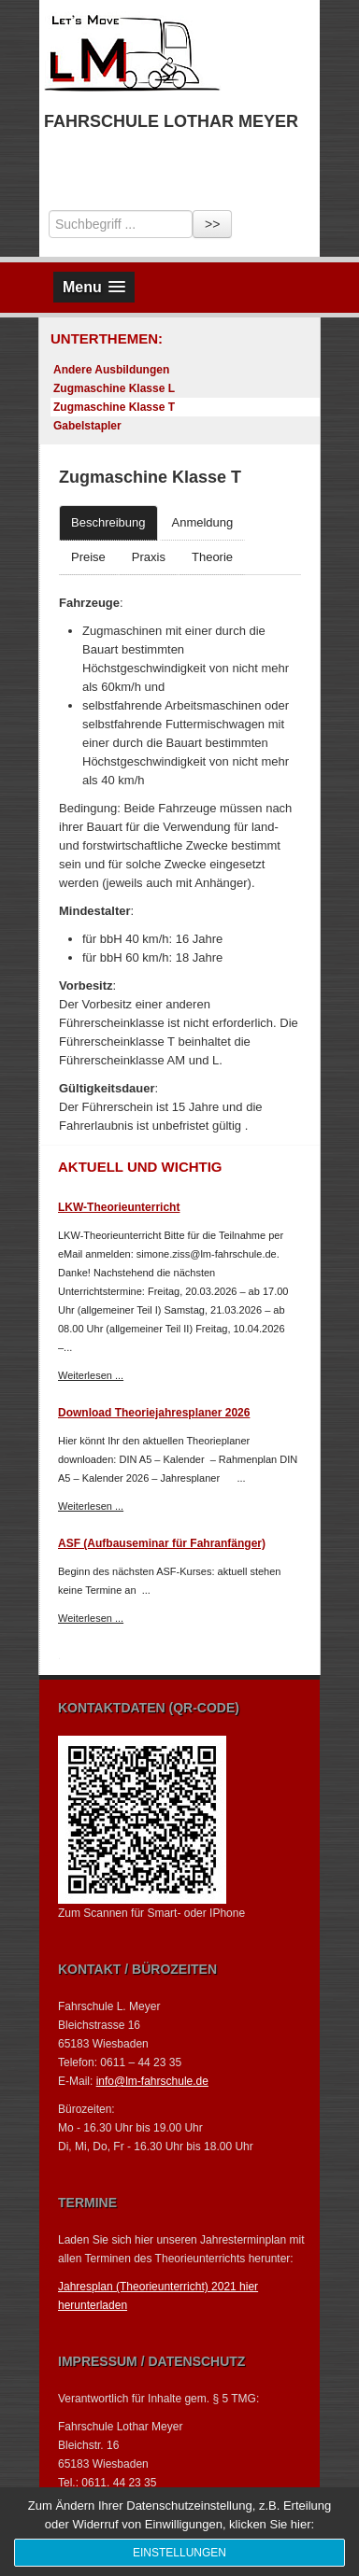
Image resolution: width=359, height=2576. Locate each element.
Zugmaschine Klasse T (114, 407)
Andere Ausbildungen (111, 369)
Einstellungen (179, 2552)
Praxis (148, 557)
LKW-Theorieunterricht (119, 1207)
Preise (88, 557)
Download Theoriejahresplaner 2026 (154, 1412)
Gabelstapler (87, 425)
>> (212, 224)
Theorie (212, 557)
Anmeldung (203, 522)
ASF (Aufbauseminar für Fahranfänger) (162, 1543)
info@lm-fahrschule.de (152, 2081)
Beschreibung (108, 522)
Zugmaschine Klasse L (114, 388)
